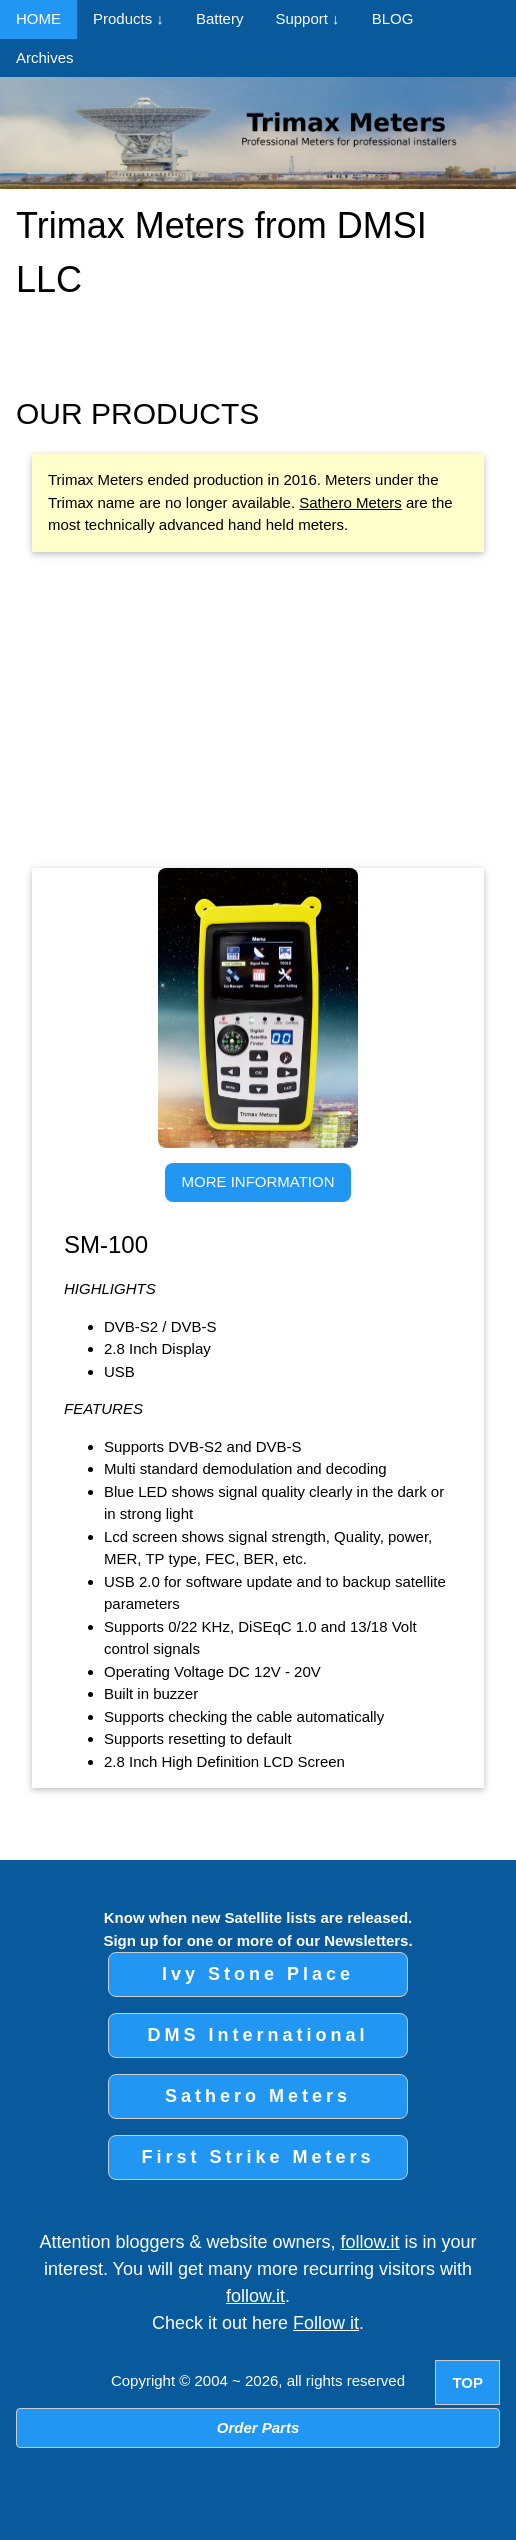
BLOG (393, 18)
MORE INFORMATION (257, 1181)
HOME (38, 18)
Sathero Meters (350, 502)
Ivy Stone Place (258, 1974)
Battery (220, 18)
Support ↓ (307, 18)
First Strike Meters (257, 2157)
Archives (45, 57)
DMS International (257, 2035)
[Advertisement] (266, 710)
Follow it (326, 2323)
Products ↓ (128, 18)
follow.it (370, 2242)
